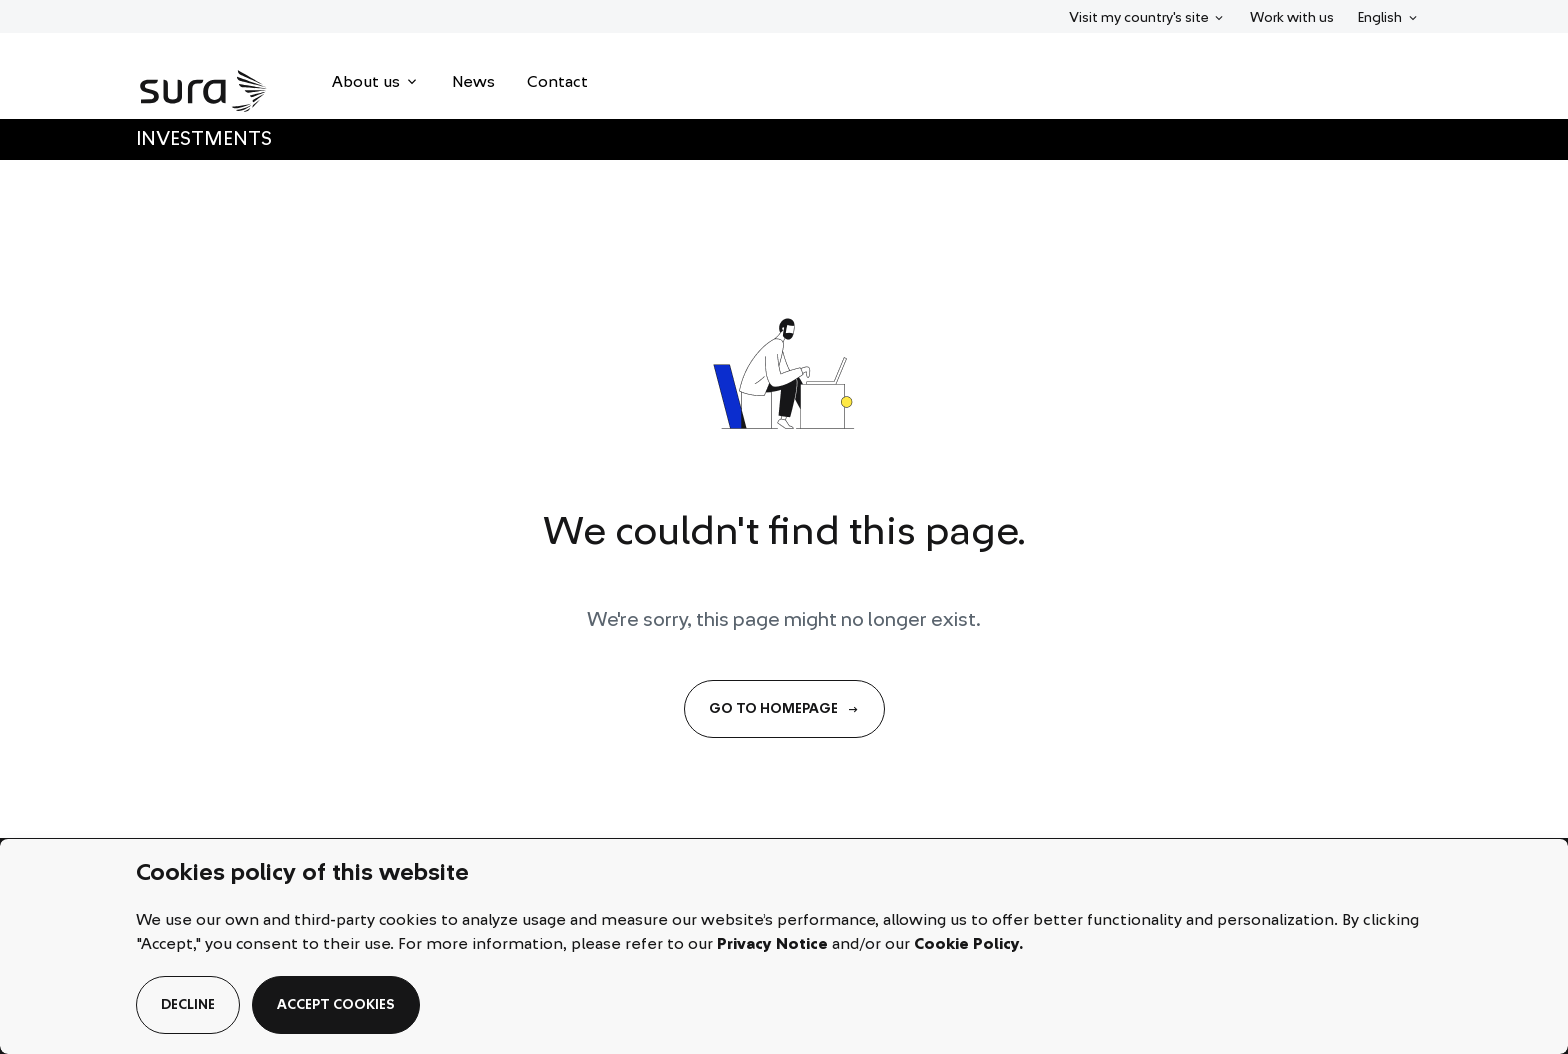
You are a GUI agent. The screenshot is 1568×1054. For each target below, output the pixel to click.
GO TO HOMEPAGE (784, 709)
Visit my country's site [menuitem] (1138, 16)
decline (188, 1005)
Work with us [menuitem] (1292, 18)
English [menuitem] (1391, 16)
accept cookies (336, 1005)
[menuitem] (376, 82)
